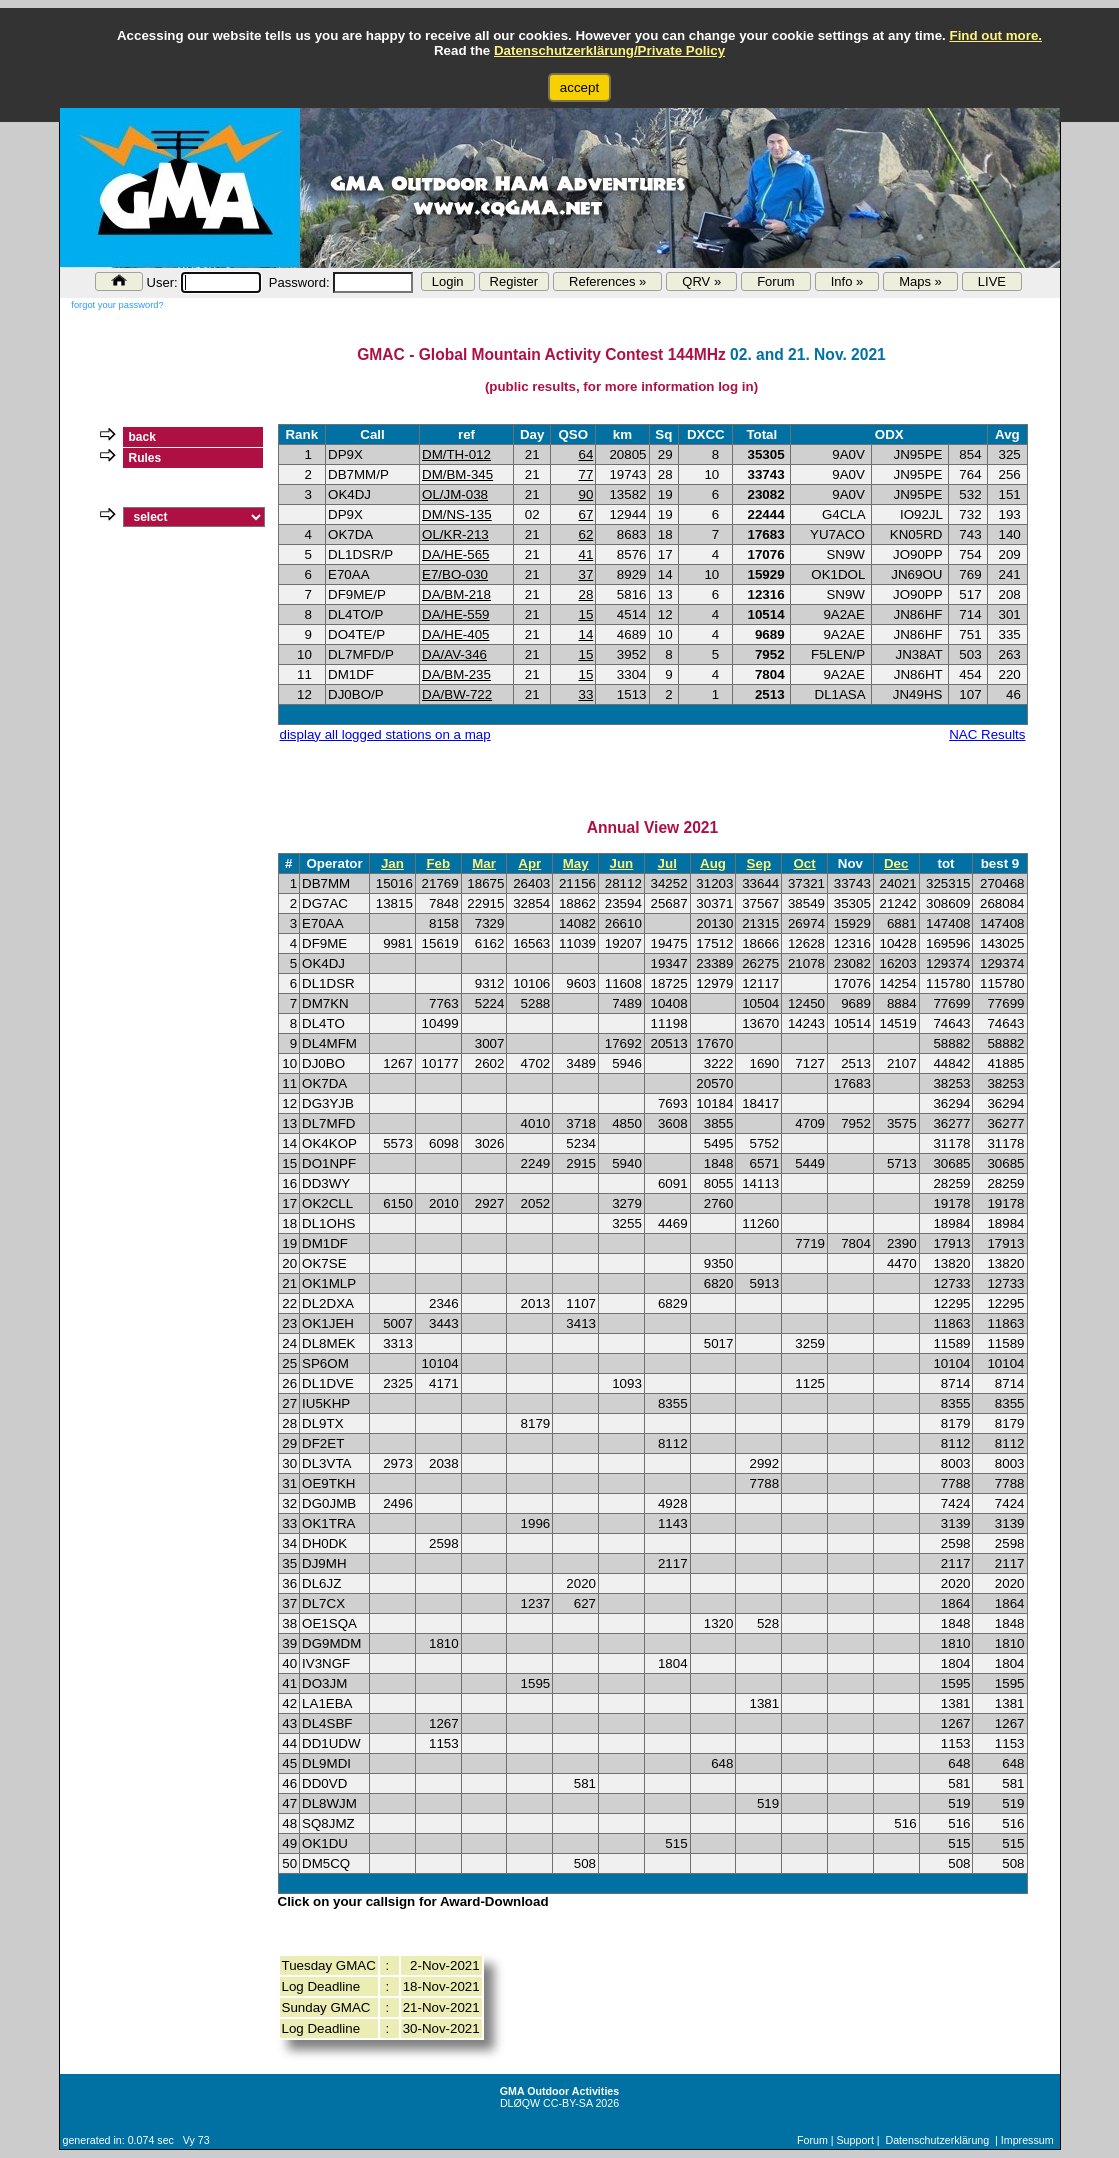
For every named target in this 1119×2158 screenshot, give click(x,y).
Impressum (1027, 2140)
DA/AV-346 (454, 654)
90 (585, 494)
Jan (392, 863)
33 (585, 694)
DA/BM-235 (456, 674)
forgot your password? (117, 305)
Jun (622, 863)
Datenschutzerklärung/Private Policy (609, 50)
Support (855, 2140)
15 (585, 614)
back (142, 437)
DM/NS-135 (457, 514)
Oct (804, 863)
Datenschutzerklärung (938, 2140)
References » (607, 281)
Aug (713, 863)
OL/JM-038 (455, 494)
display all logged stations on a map (385, 734)
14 (585, 634)
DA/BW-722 (457, 694)
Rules (145, 458)
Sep (759, 863)
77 (585, 474)
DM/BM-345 (457, 474)
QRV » (701, 281)
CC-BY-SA (567, 2103)
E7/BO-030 (455, 574)
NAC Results (987, 734)
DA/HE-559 (455, 614)
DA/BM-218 (456, 594)
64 (585, 454)
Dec (896, 863)
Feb (438, 863)
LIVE (992, 281)
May (576, 863)
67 (585, 514)
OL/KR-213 (455, 534)
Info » (847, 281)
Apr (529, 863)
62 (585, 534)
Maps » (920, 281)
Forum (776, 281)
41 (585, 554)
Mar (484, 863)
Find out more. (995, 35)
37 (585, 574)
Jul (667, 863)
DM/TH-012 (456, 454)
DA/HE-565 (455, 554)
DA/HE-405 (455, 634)
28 (585, 594)
